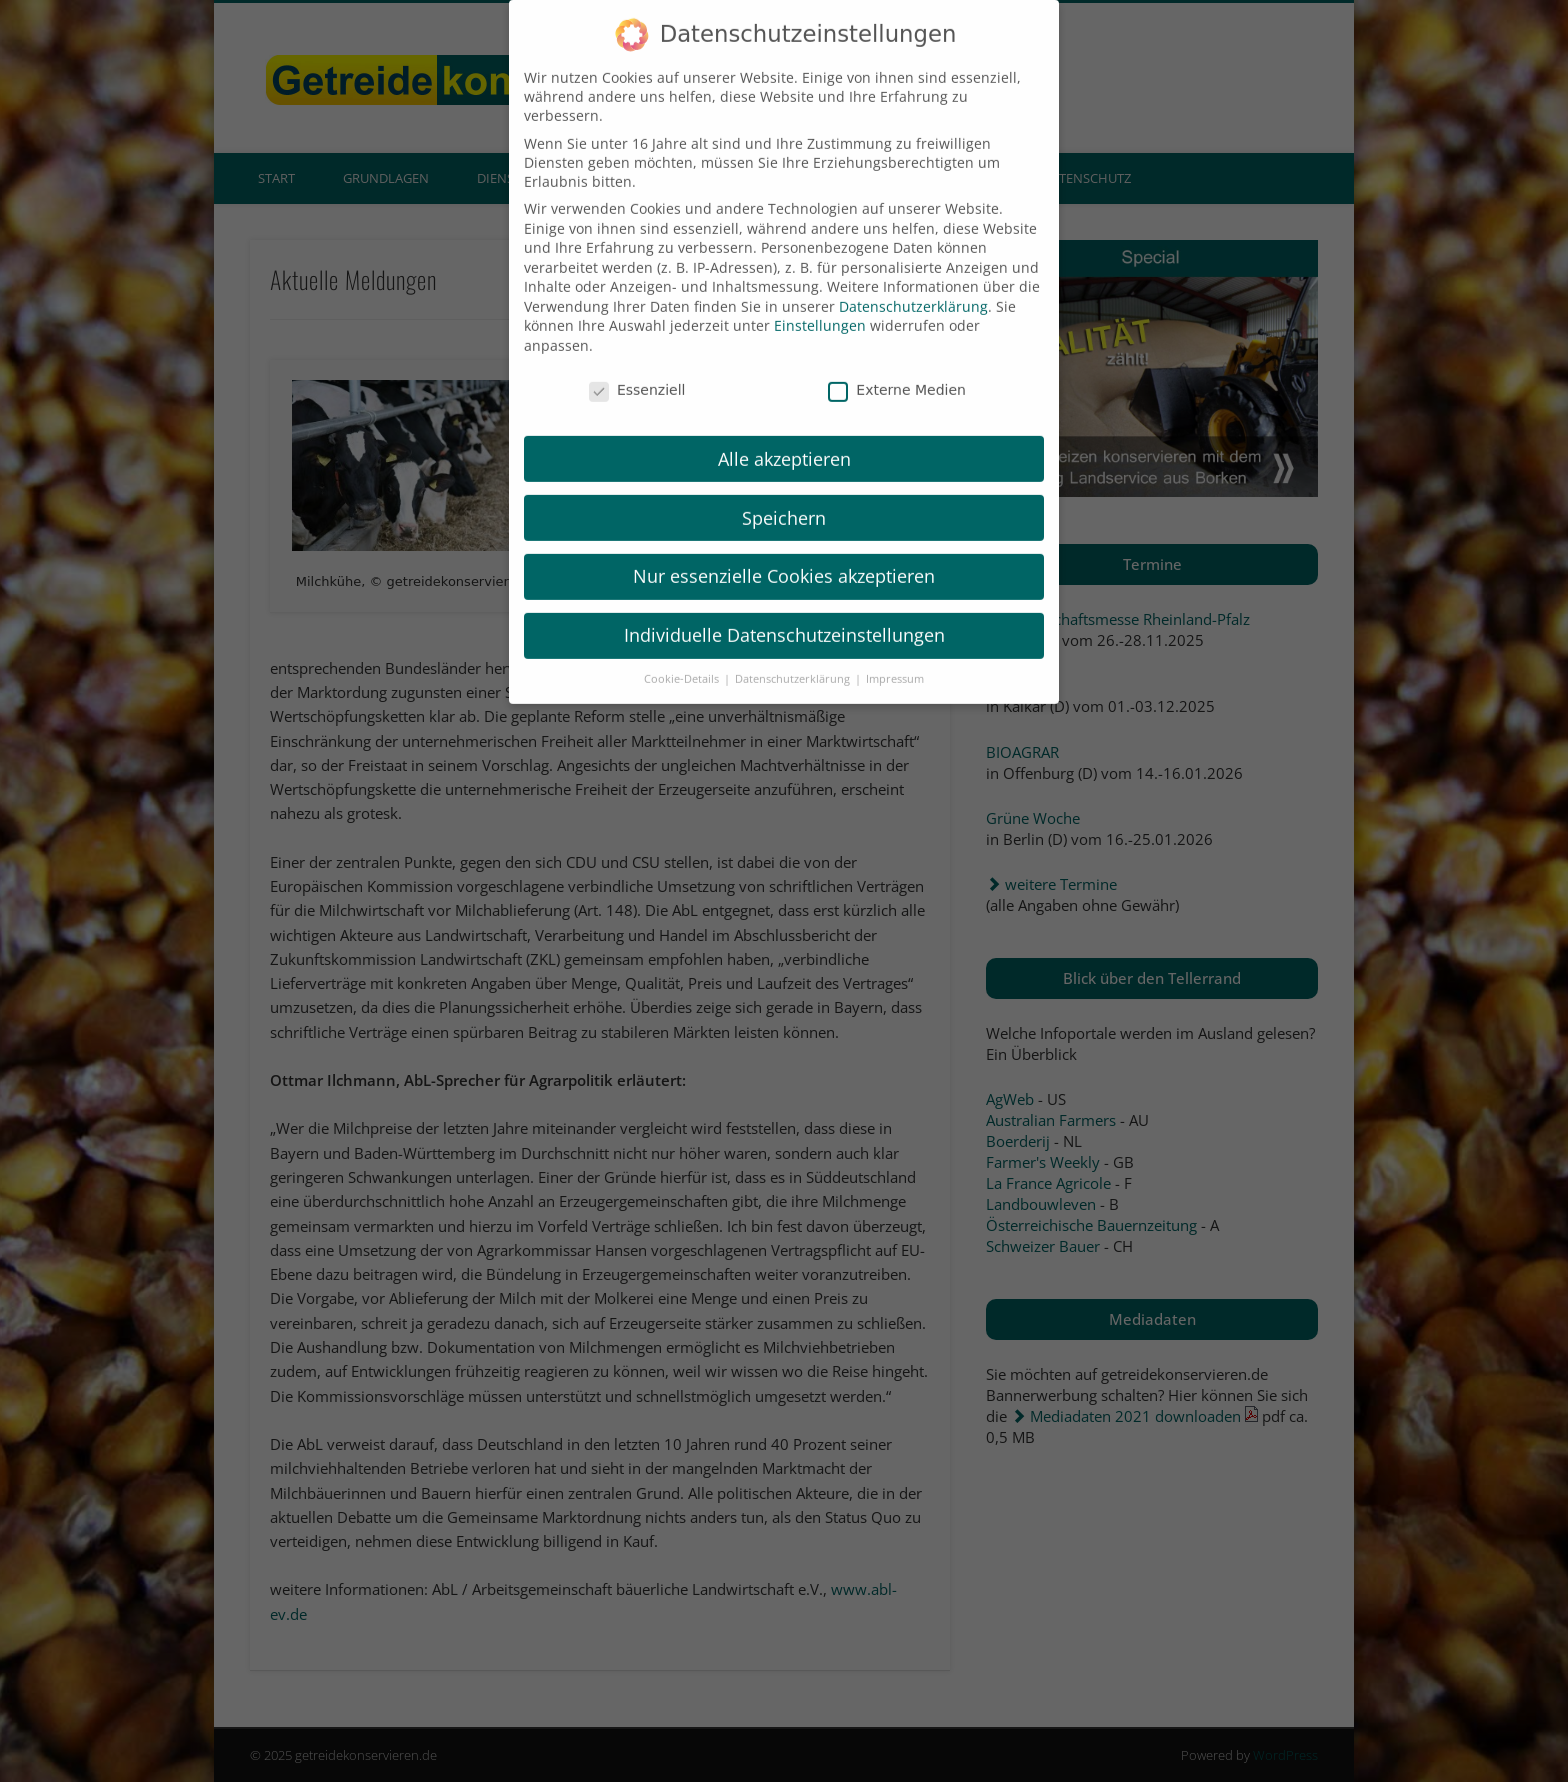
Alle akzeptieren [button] (784, 435)
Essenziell (637, 366)
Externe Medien (897, 366)
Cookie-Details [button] (683, 655)
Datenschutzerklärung (913, 282)
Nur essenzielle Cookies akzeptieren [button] (784, 553)
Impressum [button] (895, 655)
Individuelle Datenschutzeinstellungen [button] (784, 611)
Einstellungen (820, 302)
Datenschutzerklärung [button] (794, 655)
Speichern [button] (784, 494)
